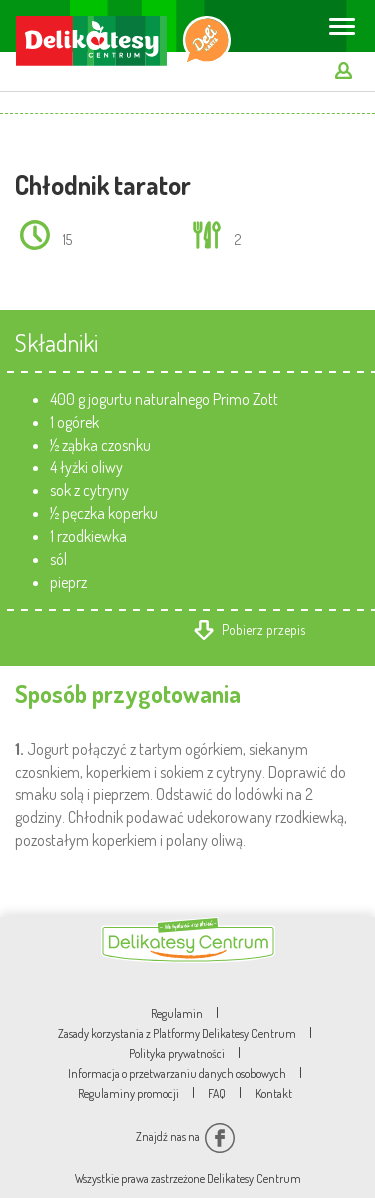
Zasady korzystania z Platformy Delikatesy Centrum (177, 1033)
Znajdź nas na (185, 1136)
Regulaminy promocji (128, 1093)
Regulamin (177, 1013)
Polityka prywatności (177, 1053)
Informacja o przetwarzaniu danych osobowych (177, 1073)
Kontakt (273, 1093)
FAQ (217, 1093)
